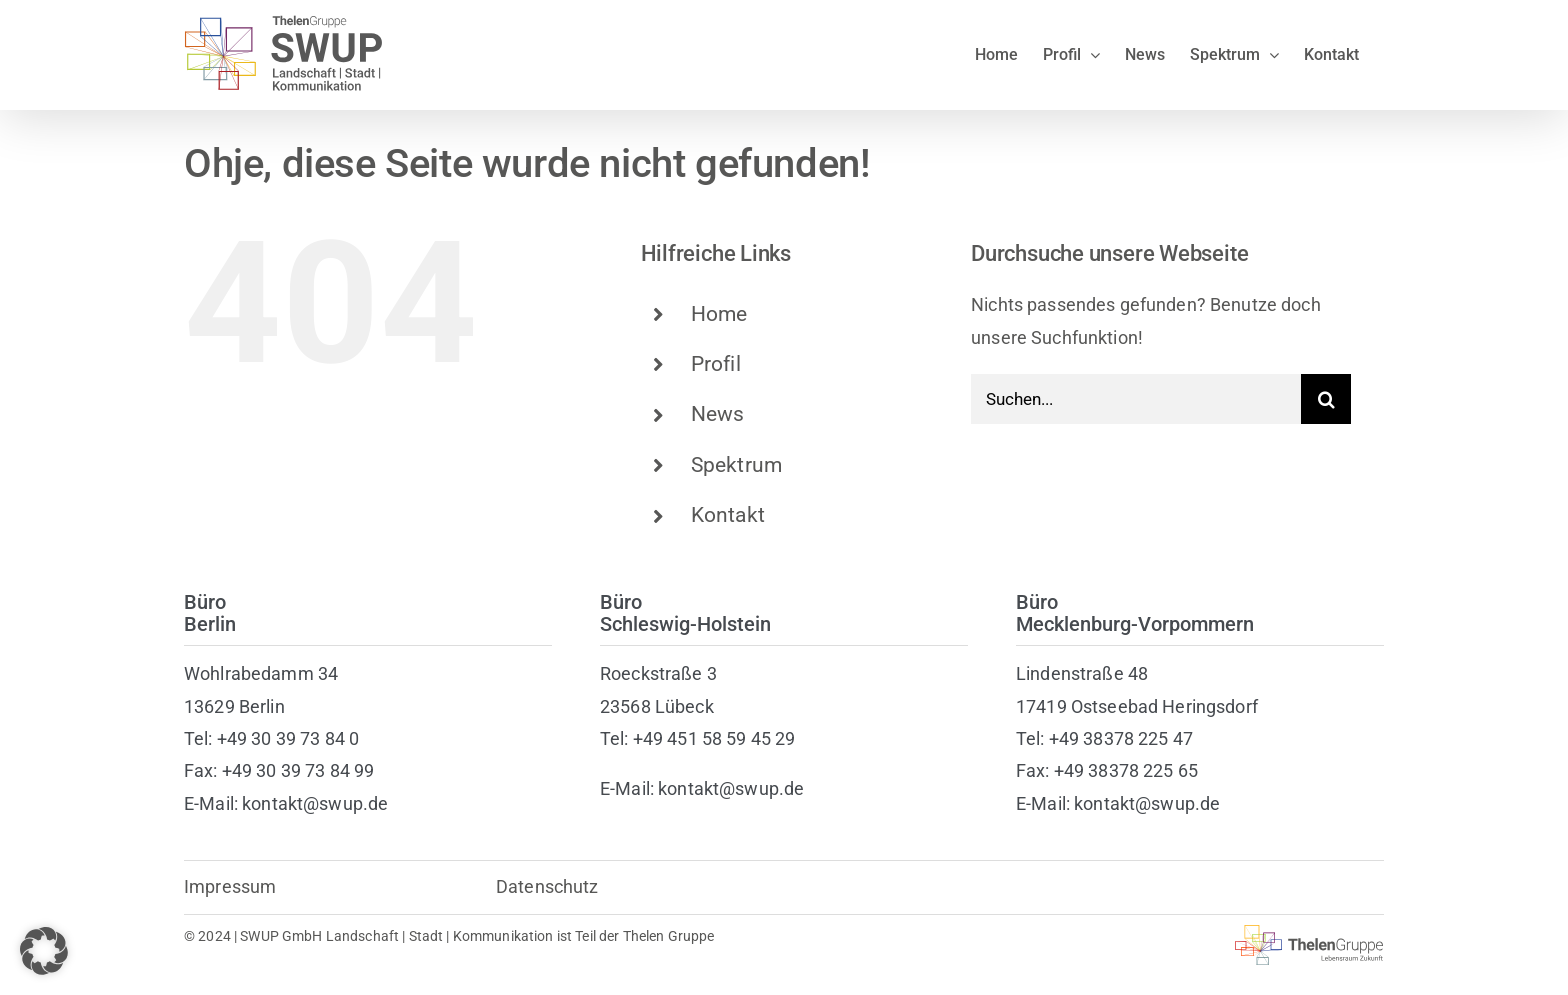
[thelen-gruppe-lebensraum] (1309, 933)
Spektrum (736, 465)
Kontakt (728, 515)
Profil (716, 364)
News (718, 414)
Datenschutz (547, 886)
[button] (44, 951)
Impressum (230, 886)
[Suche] (1326, 399)
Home (719, 314)
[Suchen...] (1136, 399)
